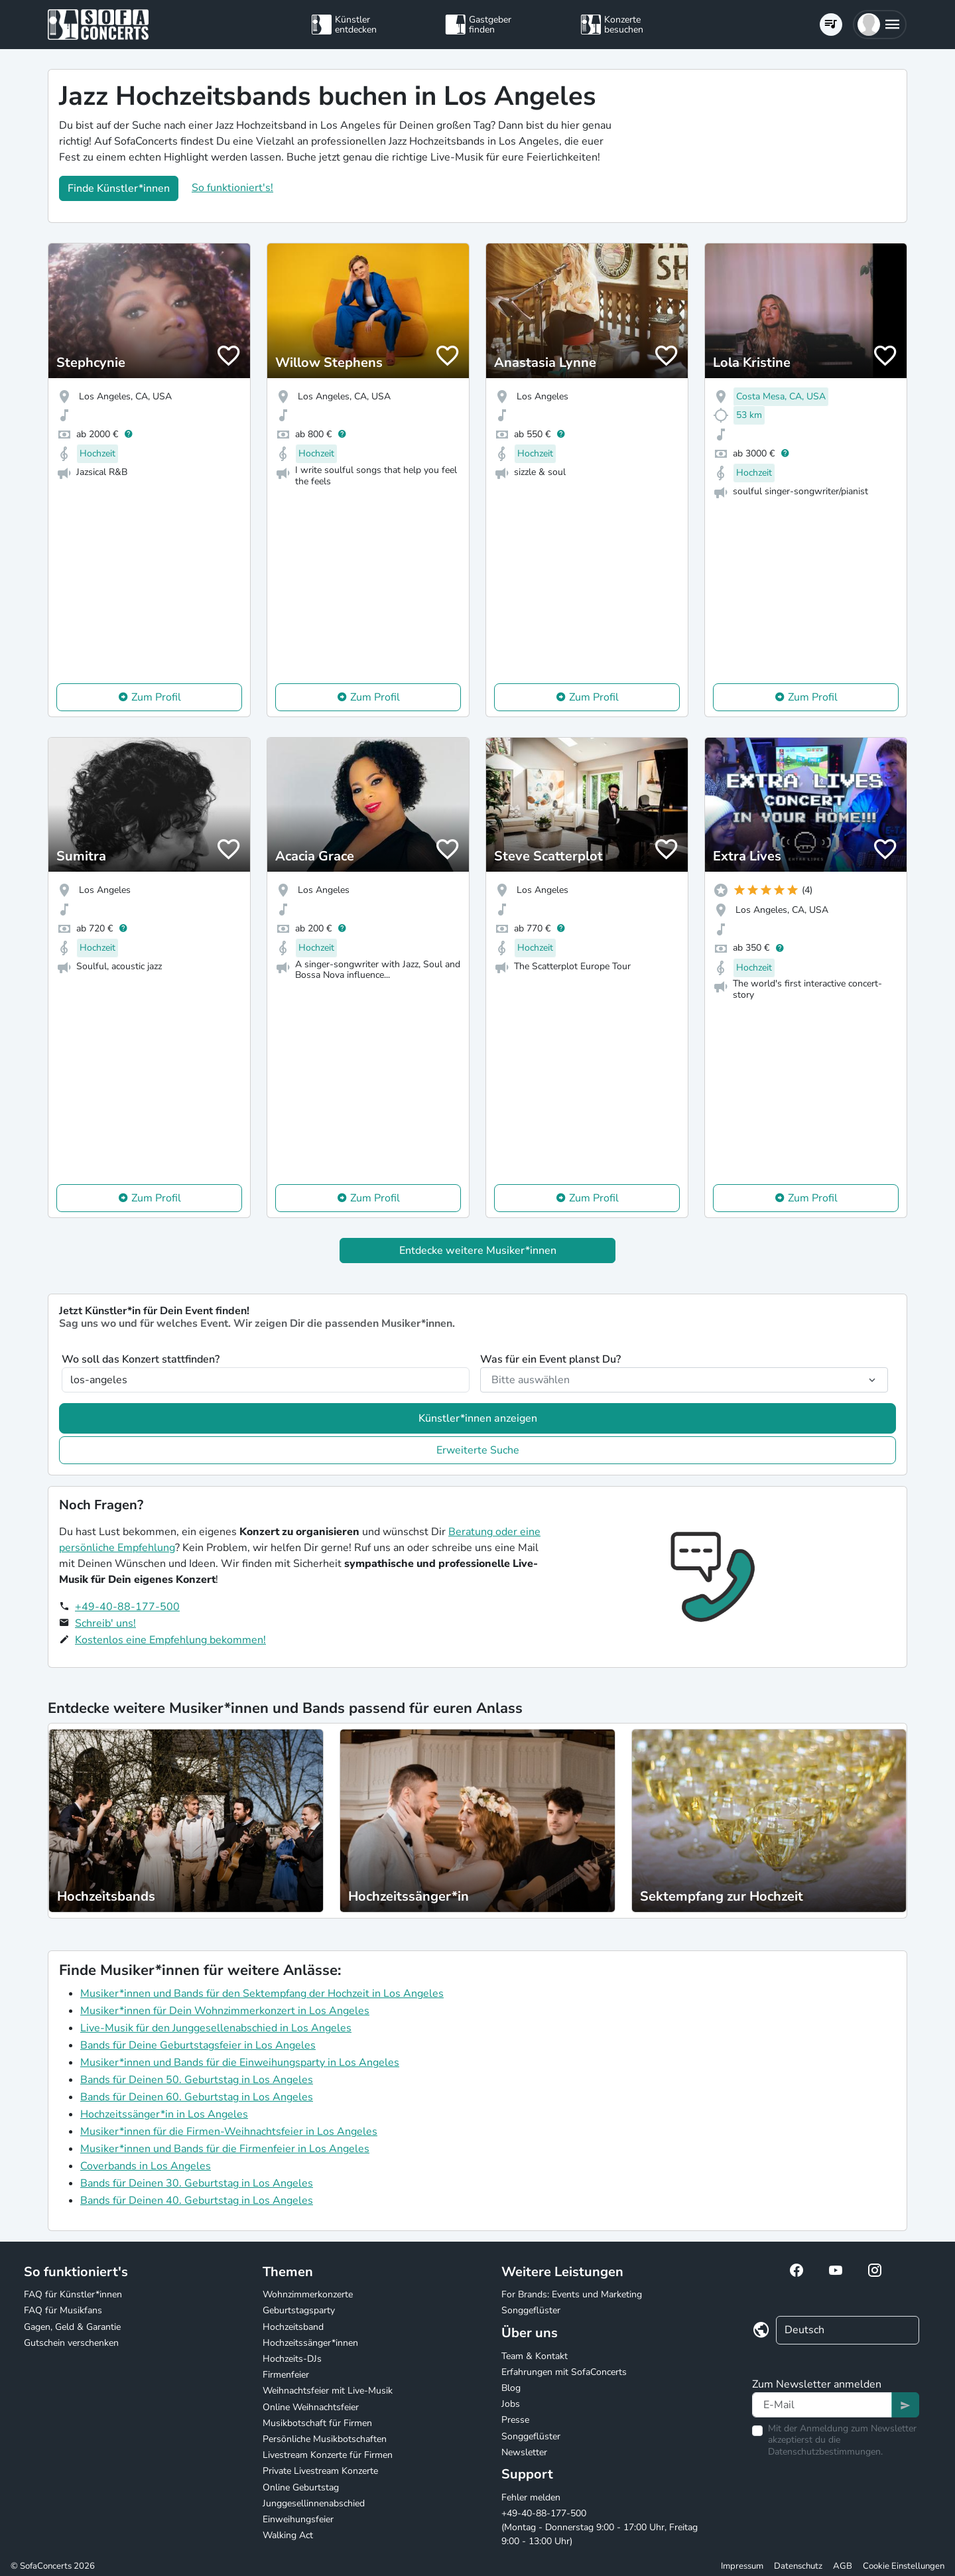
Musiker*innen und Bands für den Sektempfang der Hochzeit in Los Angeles (262, 1993)
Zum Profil (156, 697)
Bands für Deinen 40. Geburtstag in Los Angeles (196, 2200)
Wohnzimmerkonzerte (308, 2294)
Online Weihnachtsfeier (311, 2407)
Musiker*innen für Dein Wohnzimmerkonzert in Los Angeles (224, 2010)
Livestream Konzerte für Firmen (328, 2455)
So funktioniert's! (232, 187)
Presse (515, 2419)
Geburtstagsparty (299, 2310)
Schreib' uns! (105, 1623)
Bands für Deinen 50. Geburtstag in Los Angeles (196, 2079)
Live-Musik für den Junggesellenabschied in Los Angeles (215, 2028)
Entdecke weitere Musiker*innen (477, 1250)
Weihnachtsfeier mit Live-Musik (328, 2390)
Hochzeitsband (293, 2327)
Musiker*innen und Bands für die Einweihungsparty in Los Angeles (239, 2062)
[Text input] (822, 2404)
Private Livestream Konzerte (320, 2471)
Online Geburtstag (301, 2487)
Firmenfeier (286, 2374)
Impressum (742, 2566)
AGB (842, 2566)
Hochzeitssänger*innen (310, 2343)
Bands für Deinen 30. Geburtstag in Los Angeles (196, 2183)
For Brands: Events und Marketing (571, 2294)
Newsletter (524, 2452)
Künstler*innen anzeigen (477, 1418)
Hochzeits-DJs (292, 2358)
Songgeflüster (530, 2310)
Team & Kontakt (534, 2356)
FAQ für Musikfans (63, 2310)
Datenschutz (798, 2566)
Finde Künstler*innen (119, 188)
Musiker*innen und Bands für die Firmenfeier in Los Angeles (224, 2148)
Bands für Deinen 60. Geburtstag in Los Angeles (196, 2097)
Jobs (510, 2404)
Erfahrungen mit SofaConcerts (564, 2372)
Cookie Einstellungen (903, 2566)
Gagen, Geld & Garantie (72, 2327)
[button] (880, 24)
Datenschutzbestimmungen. (825, 2451)
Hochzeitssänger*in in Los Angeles (164, 2114)
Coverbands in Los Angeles (145, 2166)
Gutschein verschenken (71, 2343)
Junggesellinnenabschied (314, 2503)
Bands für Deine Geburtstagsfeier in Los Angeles (198, 2045)
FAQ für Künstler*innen (73, 2294)
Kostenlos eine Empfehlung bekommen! (170, 1640)
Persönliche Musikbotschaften (325, 2439)
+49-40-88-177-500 (127, 1606)
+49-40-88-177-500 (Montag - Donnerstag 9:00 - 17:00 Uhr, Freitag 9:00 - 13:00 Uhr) (599, 2527)
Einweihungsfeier (298, 2519)
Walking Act (288, 2535)
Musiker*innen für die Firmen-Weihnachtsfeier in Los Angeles (228, 2131)
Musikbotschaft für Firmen (317, 2423)
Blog (511, 2388)
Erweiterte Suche (477, 1450)
